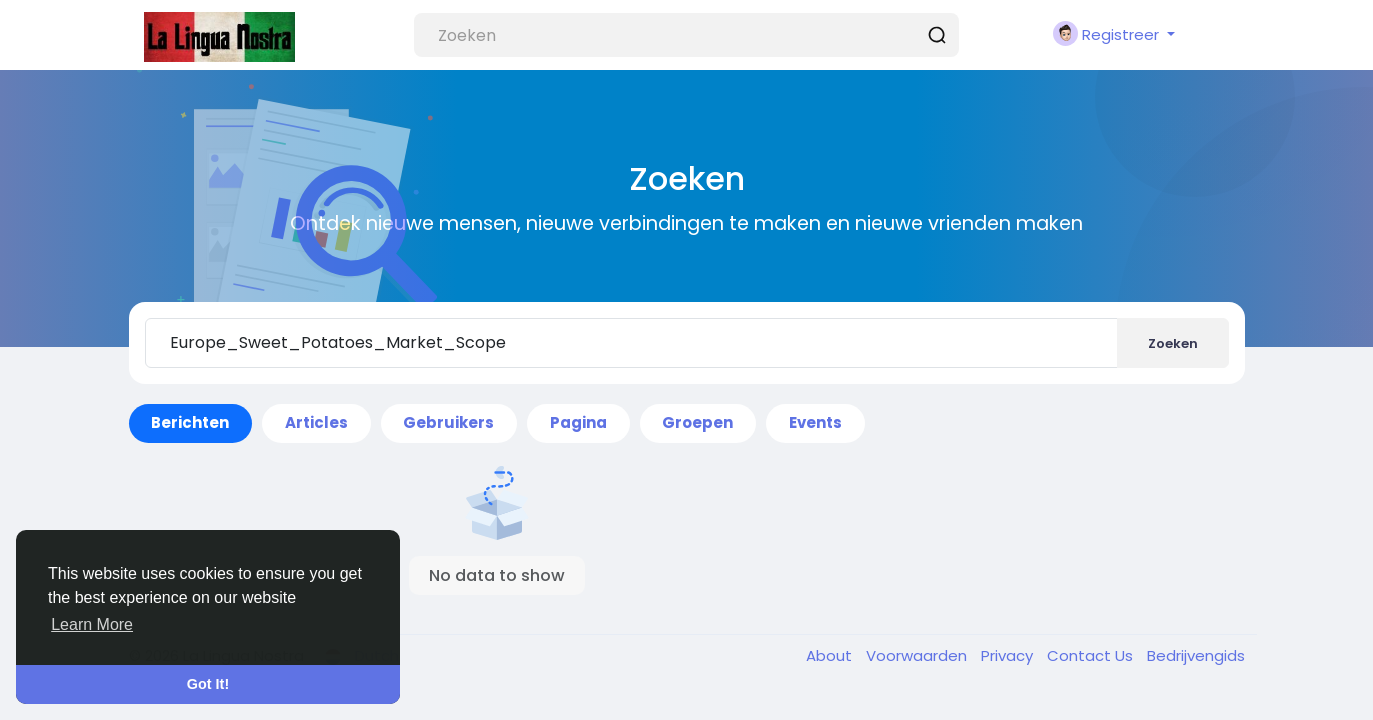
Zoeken (1173, 343)
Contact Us (1092, 655)
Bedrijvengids (1196, 655)
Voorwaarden (918, 655)
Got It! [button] (208, 684)
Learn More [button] (92, 624)
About (831, 655)
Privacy (1009, 655)
